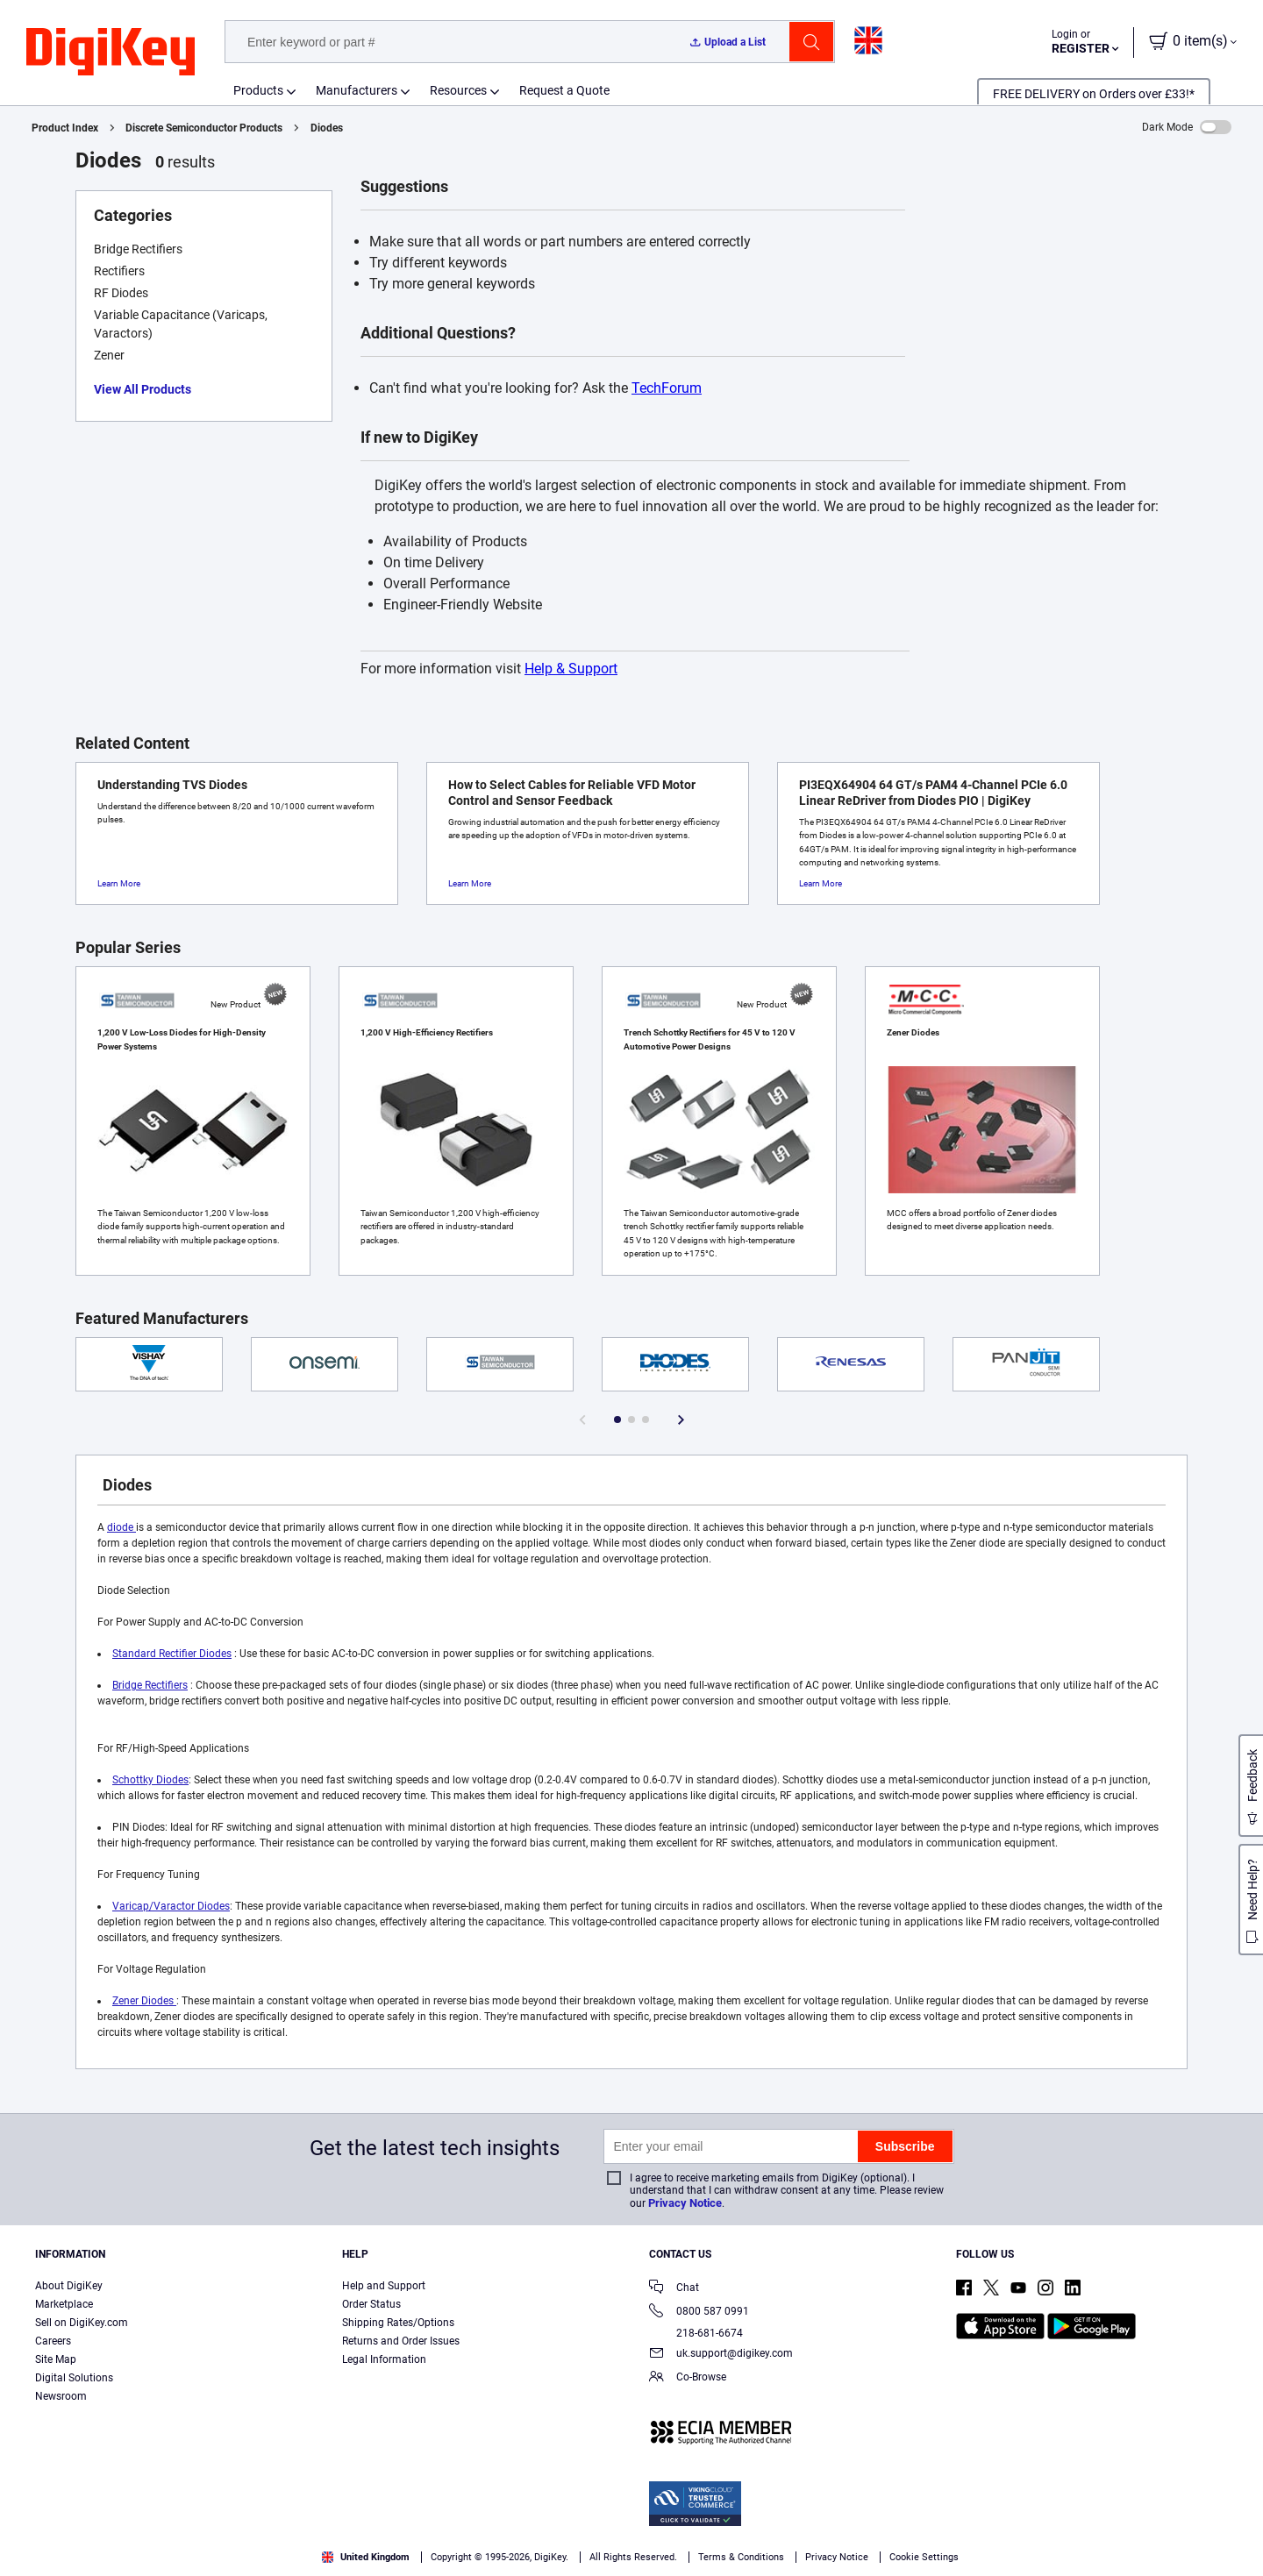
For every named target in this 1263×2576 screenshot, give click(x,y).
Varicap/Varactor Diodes (171, 1906)
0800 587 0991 (699, 2312)
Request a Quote (564, 90)
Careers (53, 2341)
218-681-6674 (696, 2333)
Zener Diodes (144, 2001)
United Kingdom (366, 2557)
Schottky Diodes (150, 1780)
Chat (674, 2289)
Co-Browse (687, 2378)
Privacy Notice (685, 2203)
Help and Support (383, 2286)
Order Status (371, 2304)
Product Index (65, 128)
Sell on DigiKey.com (81, 2322)
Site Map (55, 2359)
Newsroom (61, 2396)
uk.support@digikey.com (721, 2354)
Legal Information (384, 2359)
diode (121, 1527)
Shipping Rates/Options (398, 2322)
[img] (110, 52)
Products (258, 90)
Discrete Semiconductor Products (203, 128)
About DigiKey (69, 2286)
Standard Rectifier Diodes (172, 1653)
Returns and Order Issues (401, 2341)
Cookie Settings (924, 2557)
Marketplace (64, 2304)
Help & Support (570, 668)
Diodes (326, 128)
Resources (458, 90)
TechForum (667, 388)
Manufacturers (356, 90)
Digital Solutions (74, 2378)
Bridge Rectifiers (150, 1685)
